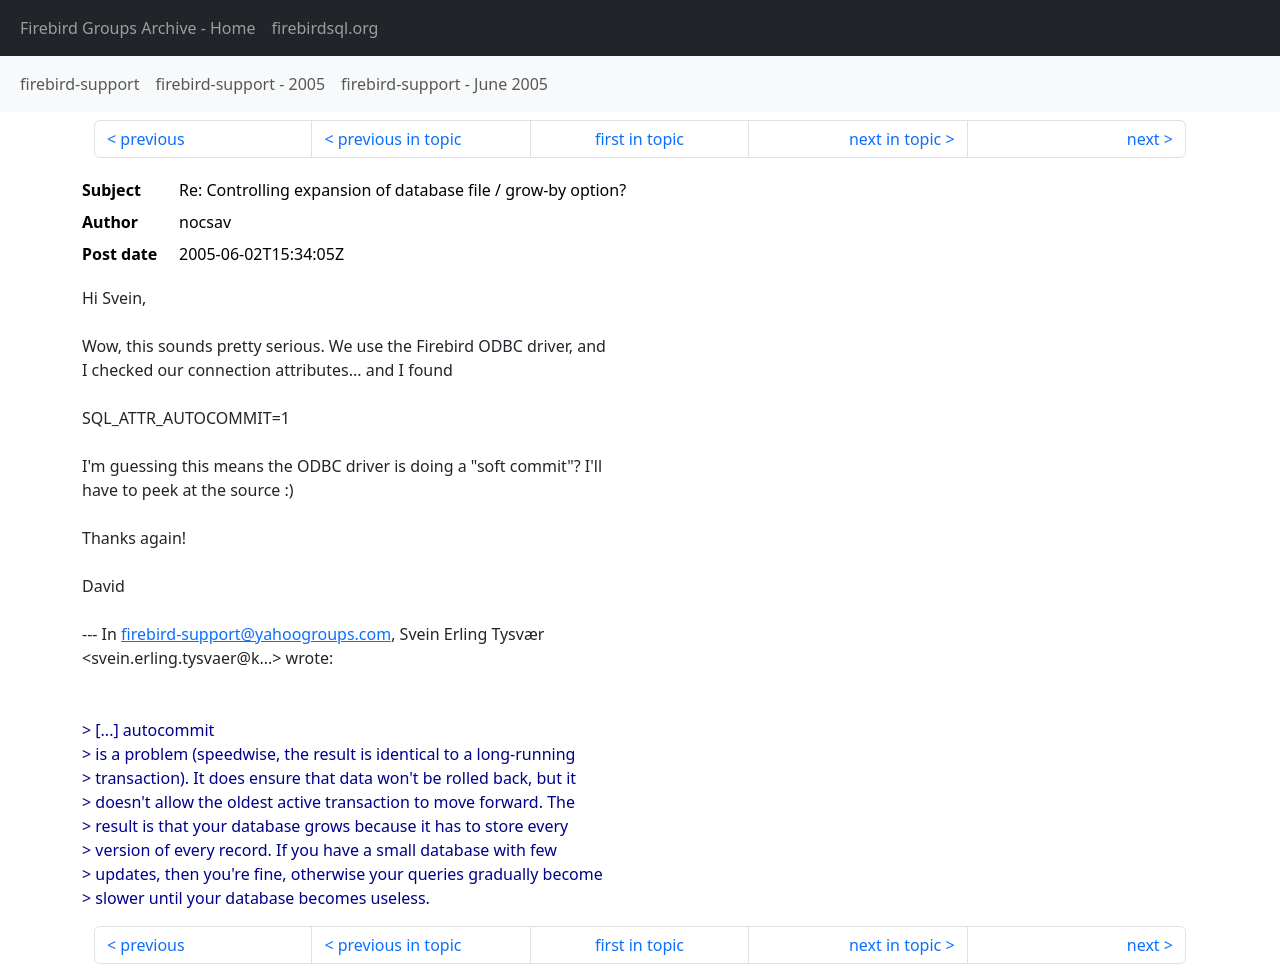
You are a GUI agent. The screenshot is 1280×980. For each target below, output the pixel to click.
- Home (138, 28)
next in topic (895, 139)
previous (152, 139)
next (1143, 139)
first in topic (639, 139)
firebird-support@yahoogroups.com (256, 634)
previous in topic (400, 139)
